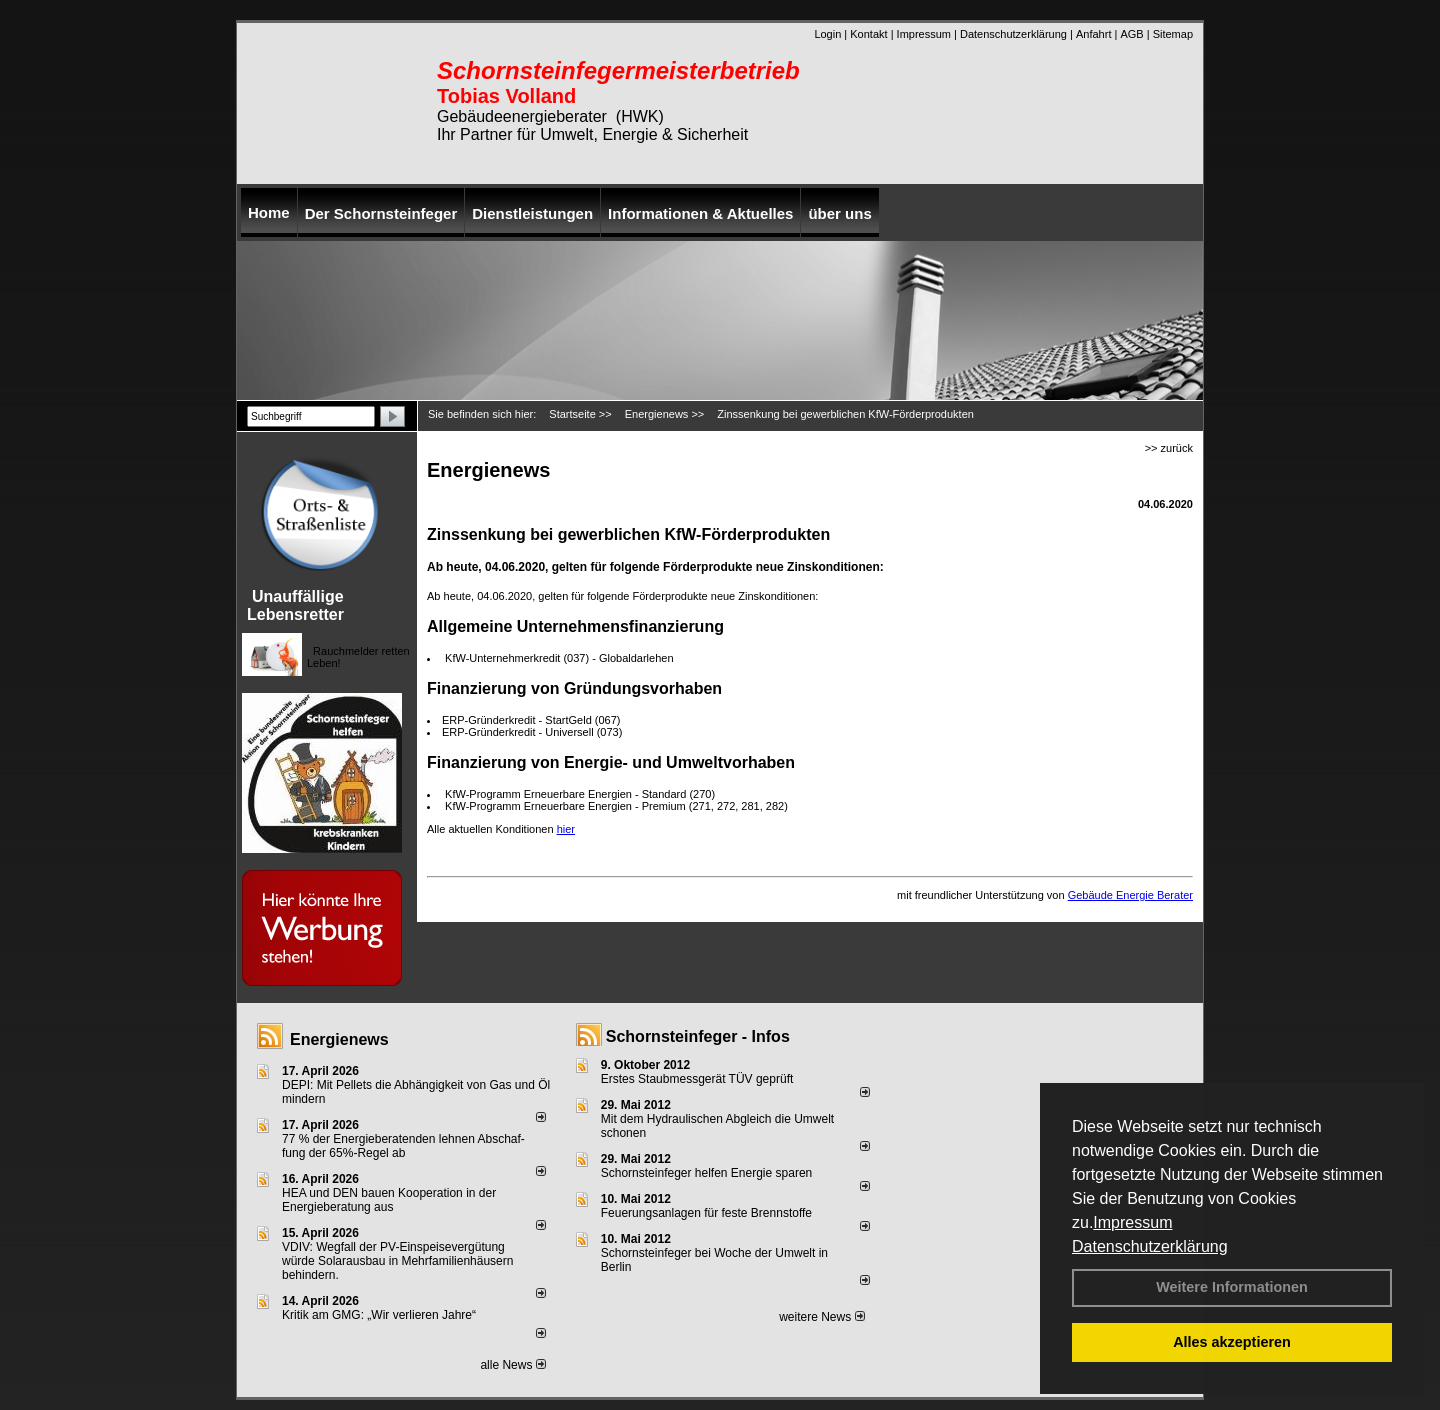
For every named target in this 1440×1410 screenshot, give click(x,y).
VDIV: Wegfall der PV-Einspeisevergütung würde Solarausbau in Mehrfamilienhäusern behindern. (397, 1261)
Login (827, 34)
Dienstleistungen (532, 213)
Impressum (1132, 1222)
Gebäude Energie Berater (1130, 895)
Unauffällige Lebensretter (295, 605)
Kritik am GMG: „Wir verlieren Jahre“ (379, 1315)
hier (566, 829)
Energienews (339, 1039)
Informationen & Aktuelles (700, 213)
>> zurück (1169, 448)
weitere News (821, 1317)
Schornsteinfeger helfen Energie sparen (706, 1173)
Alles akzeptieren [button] (1232, 1342)
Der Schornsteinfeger (381, 213)
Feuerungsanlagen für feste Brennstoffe (706, 1213)
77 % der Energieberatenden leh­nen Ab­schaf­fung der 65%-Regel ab (403, 1146)
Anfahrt (1093, 34)
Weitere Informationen (1232, 1287)
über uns (839, 213)
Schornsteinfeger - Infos (698, 1036)
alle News (512, 1365)
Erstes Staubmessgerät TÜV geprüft (697, 1079)
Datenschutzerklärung (1150, 1246)
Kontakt (868, 34)
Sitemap (1173, 34)
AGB (1131, 34)
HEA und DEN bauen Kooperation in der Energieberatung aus (389, 1200)
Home (269, 212)
